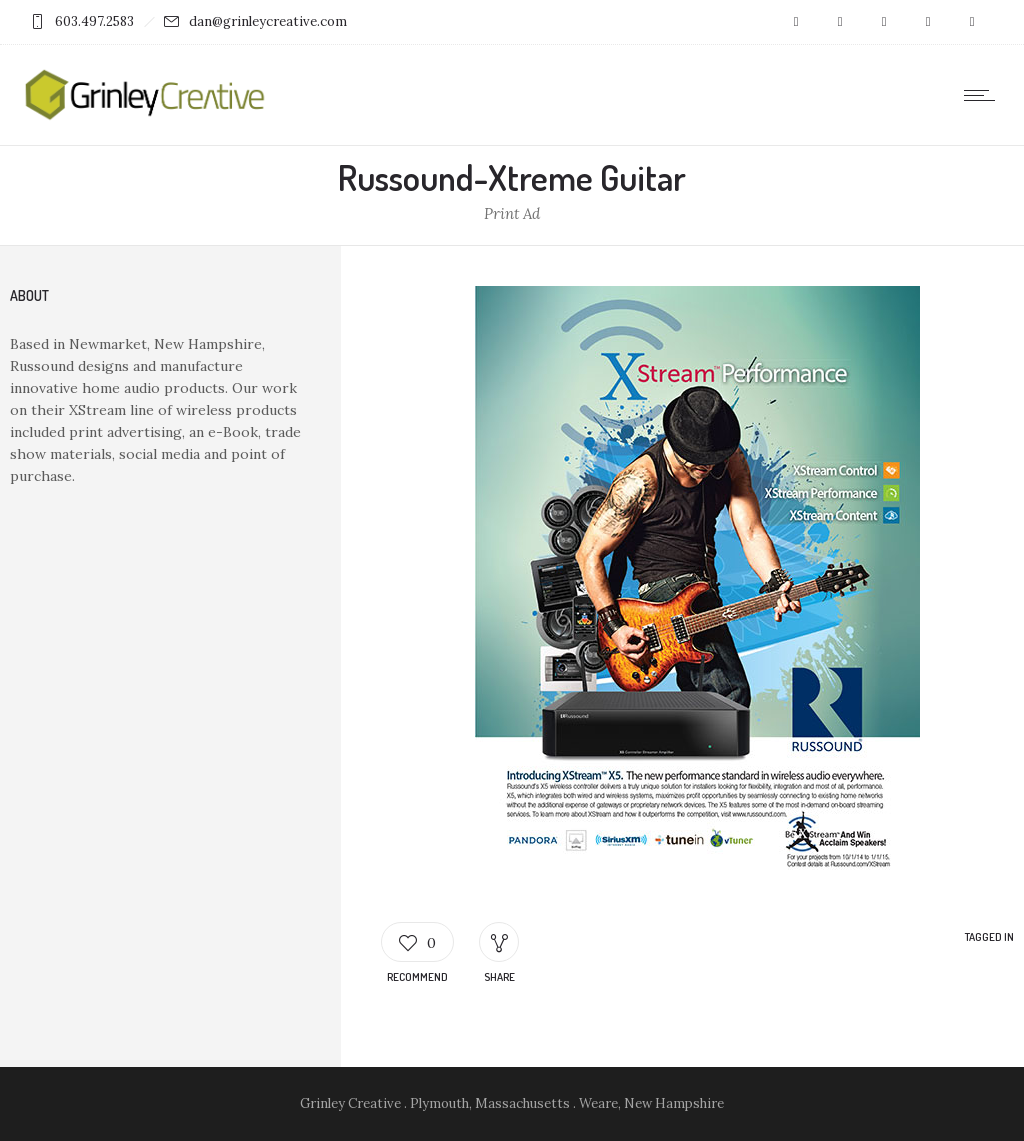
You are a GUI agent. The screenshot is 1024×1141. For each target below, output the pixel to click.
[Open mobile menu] (984, 95)
